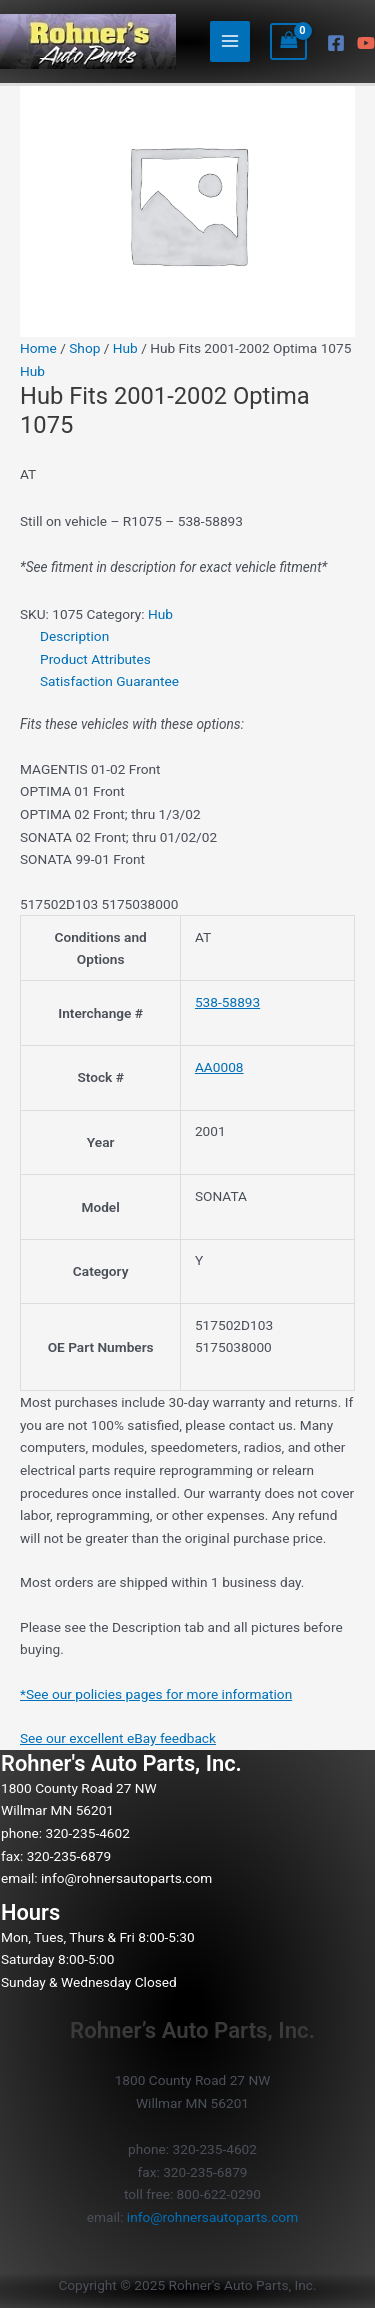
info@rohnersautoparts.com (126, 1878)
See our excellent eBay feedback (118, 1738)
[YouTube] (366, 43)
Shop (84, 348)
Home (38, 348)
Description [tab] (74, 636)
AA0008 (219, 1067)
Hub (125, 348)
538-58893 (227, 1002)
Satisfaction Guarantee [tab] (109, 681)
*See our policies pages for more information (156, 1694)
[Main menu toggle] (230, 41)
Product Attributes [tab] (95, 659)
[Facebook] (336, 43)
